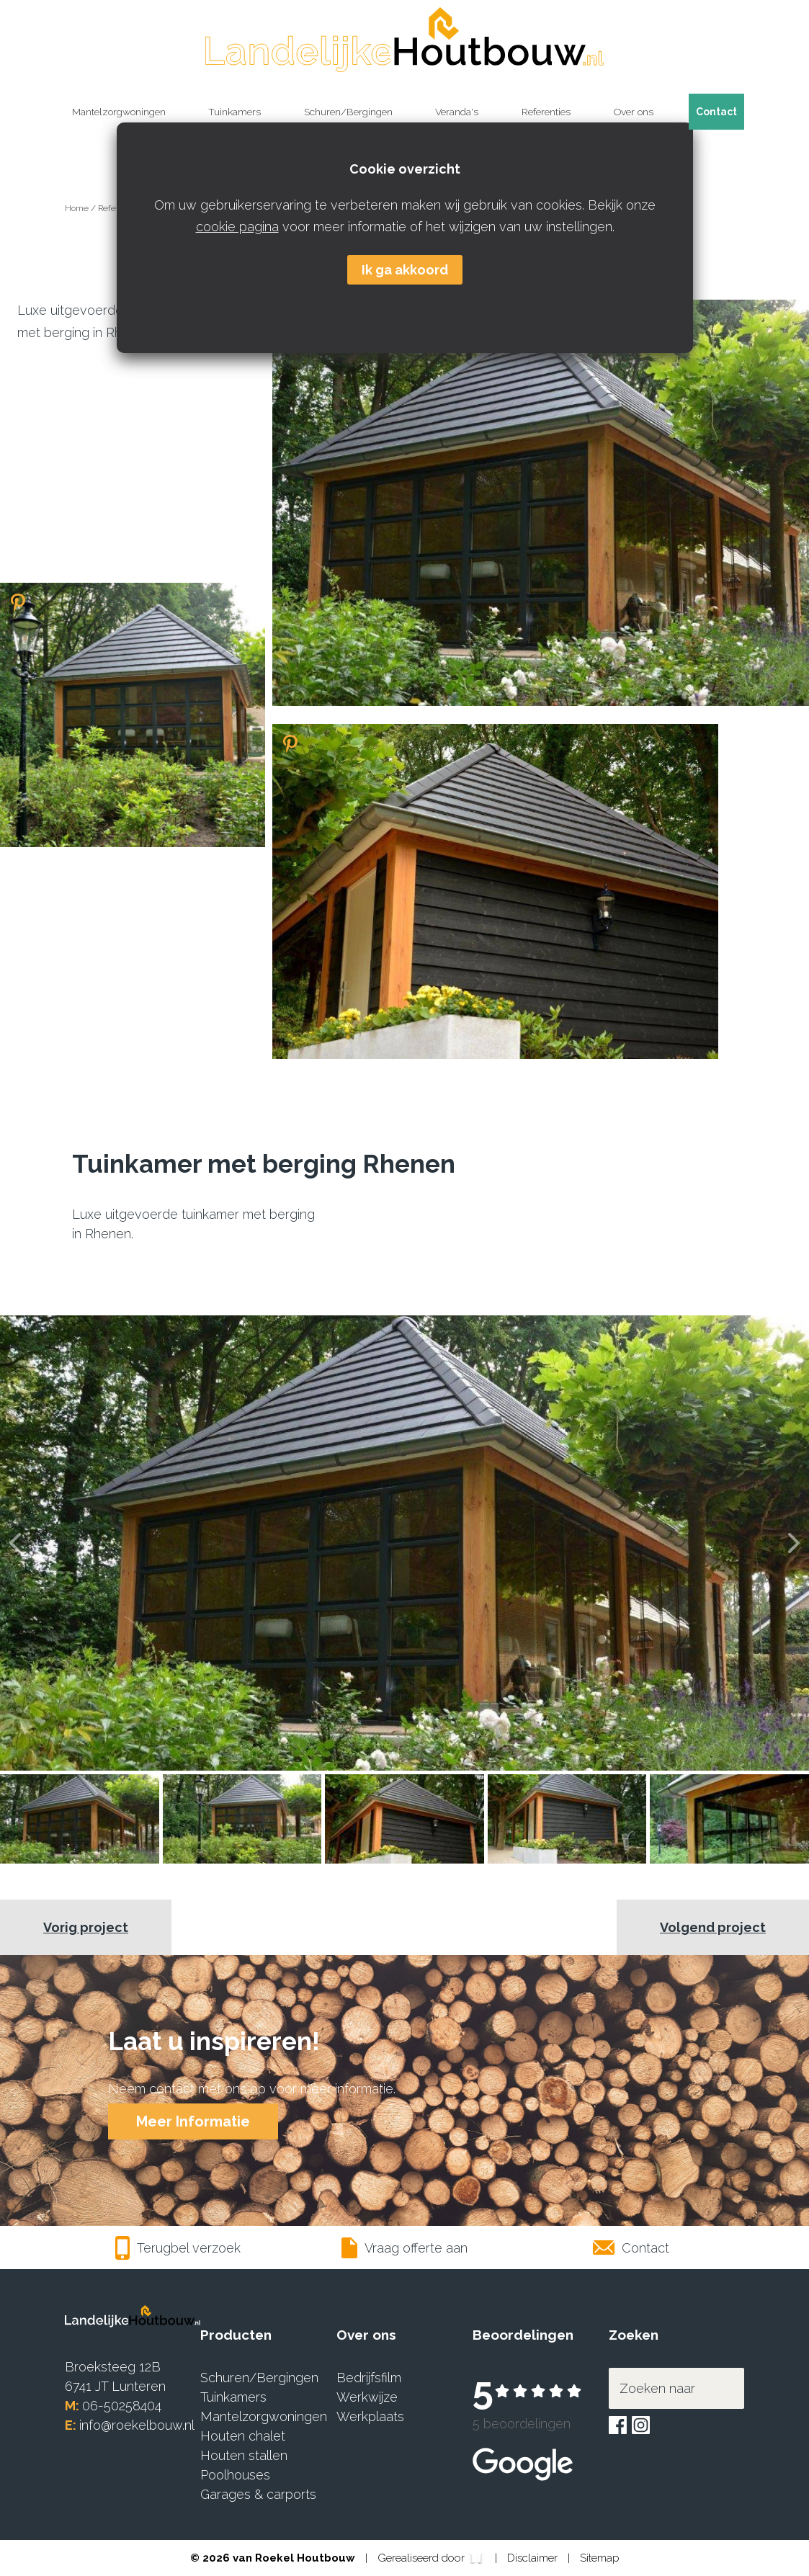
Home (78, 208)
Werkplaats (370, 2416)
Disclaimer (533, 2558)
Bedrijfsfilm (368, 2377)
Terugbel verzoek (178, 2248)
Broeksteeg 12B (113, 2366)
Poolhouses (235, 2474)
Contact (716, 111)
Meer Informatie (193, 2121)
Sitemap (600, 2558)
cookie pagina (236, 226)
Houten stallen (243, 2455)
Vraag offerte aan (404, 2247)
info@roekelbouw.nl (137, 2425)
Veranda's (456, 111)
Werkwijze (367, 2397)
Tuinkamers (234, 111)
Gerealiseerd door (431, 2558)
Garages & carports (258, 2494)
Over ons (633, 111)
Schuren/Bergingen (348, 111)
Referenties (546, 111)
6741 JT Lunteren (115, 2386)
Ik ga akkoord (405, 269)
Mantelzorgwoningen (119, 111)
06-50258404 (121, 2405)
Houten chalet (242, 2435)
